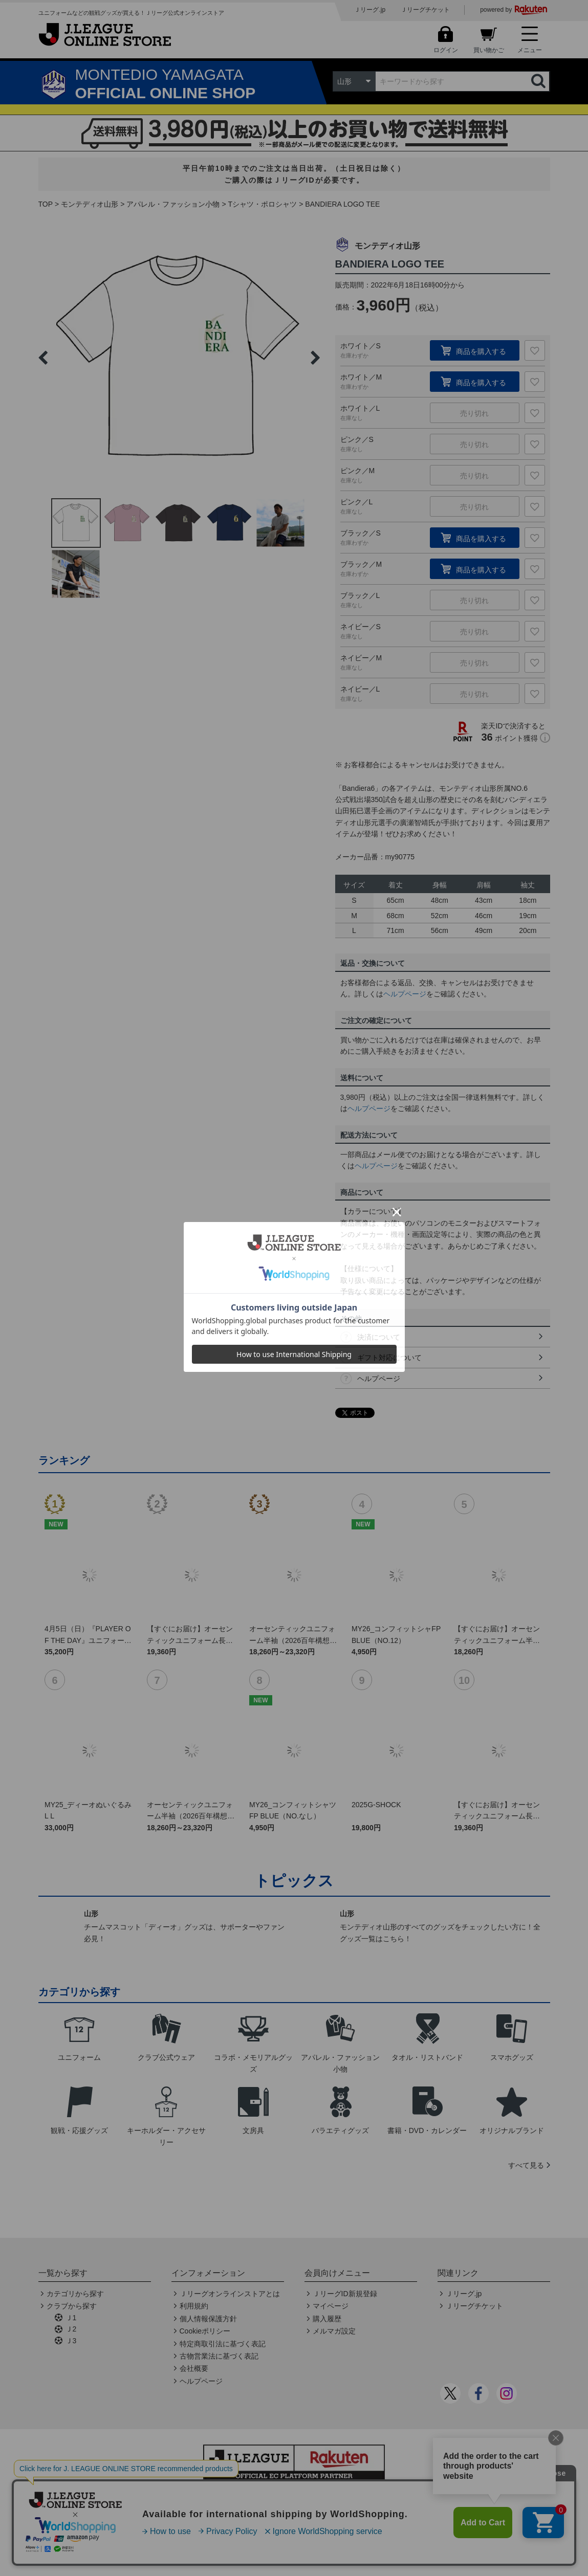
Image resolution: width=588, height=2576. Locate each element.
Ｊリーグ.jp (369, 9)
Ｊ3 (71, 2341)
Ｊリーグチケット (425, 9)
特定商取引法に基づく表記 (223, 2344)
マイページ (331, 2306)
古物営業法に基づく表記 (219, 2356)
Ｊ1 (71, 2318)
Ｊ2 (71, 2329)
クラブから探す (72, 2306)
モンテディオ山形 (89, 204)
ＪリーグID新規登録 (345, 2294)
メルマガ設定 (334, 2331)
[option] (179, 357)
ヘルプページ (404, 994)
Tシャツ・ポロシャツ (262, 204)
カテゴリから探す (75, 2294)
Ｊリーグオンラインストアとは (230, 2294)
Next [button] (315, 357)
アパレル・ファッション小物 (173, 204)
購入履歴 (327, 2319)
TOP (45, 204)
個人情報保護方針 (208, 2319)
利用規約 (194, 2306)
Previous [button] (43, 357)
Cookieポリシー (205, 2331)
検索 (539, 81)
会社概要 (194, 2368)
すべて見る (526, 2165)
